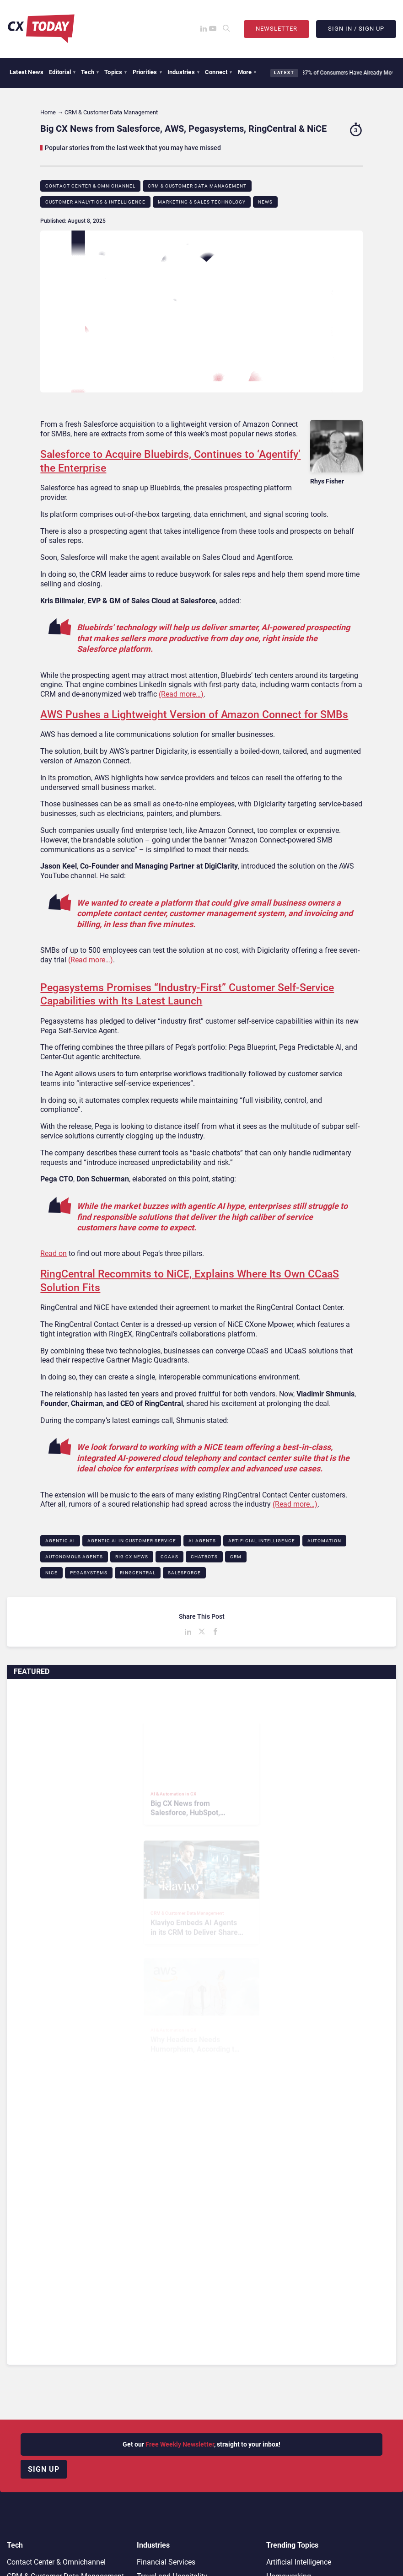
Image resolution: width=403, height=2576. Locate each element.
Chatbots (204, 1556)
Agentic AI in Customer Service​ (131, 1540)
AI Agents (202, 1540)
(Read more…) (181, 694)
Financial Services (166, 2562)
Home (48, 112)
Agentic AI (60, 1540)
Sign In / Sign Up (356, 28)
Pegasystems (88, 1572)
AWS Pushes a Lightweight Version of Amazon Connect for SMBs (194, 714)
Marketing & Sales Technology (202, 201)
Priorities (147, 72)
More (247, 72)
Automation (324, 1540)
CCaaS (169, 1556)
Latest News (26, 72)
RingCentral (138, 1572)
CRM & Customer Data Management (197, 185)
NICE (51, 1572)
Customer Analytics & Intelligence (95, 201)
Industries (183, 72)
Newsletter (276, 28)
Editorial (62, 72)
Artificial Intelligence (261, 1540)
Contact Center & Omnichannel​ (90, 185)
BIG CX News (131, 1556)
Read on (53, 1253)
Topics (115, 72)
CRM (236, 1556)
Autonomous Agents (74, 1556)
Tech (90, 72)
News (265, 201)
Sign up (43, 2469)
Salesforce (184, 1572)
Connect (218, 72)
